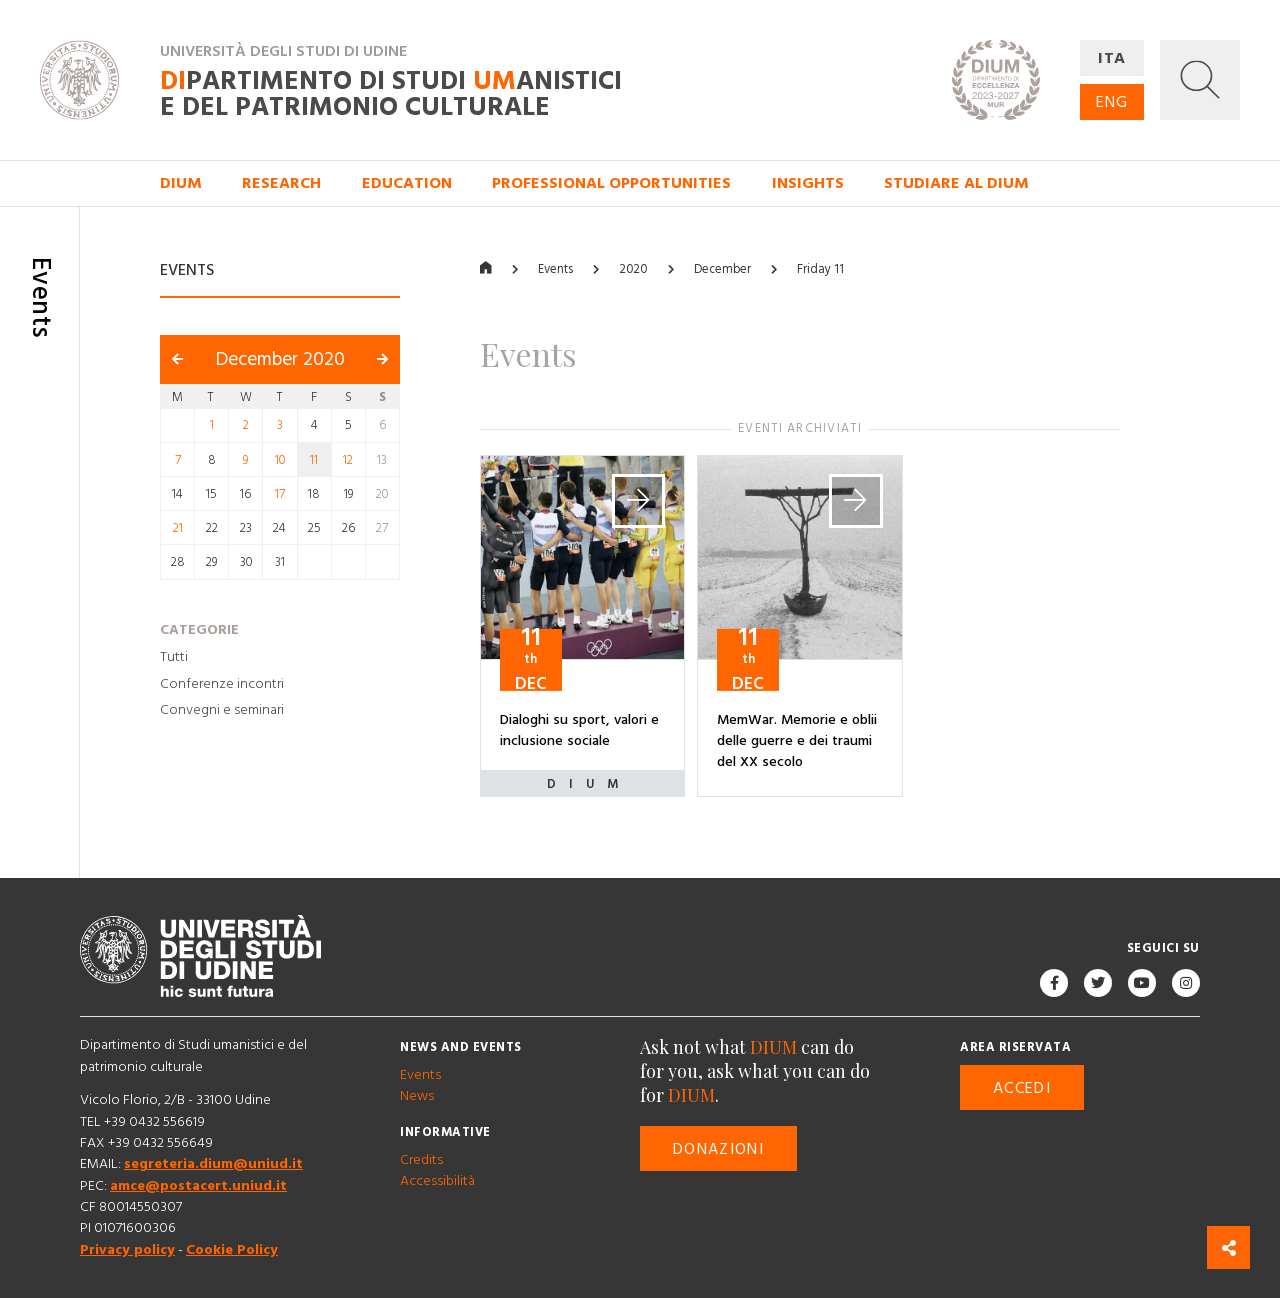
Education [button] (407, 183)
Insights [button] (808, 183)
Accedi (1022, 1088)
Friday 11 (820, 269)
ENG (1112, 102)
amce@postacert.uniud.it (198, 1186)
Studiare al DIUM (956, 183)
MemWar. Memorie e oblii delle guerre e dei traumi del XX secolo (797, 741)
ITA (1112, 58)
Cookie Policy (232, 1250)
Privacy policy (127, 1250)
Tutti (174, 657)
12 (348, 460)
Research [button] (281, 183)
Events (555, 269)
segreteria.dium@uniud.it (213, 1165)
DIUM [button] (181, 183)
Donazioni (718, 1149)
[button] (1200, 80)
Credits (421, 1160)
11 (314, 460)
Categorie (199, 630)
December (722, 269)
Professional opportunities (611, 183)
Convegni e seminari (222, 711)
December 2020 (280, 360)
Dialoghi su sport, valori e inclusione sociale (579, 730)
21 (178, 528)
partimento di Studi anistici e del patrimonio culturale (391, 94)
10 (280, 460)
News (417, 1097)
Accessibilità (437, 1182)
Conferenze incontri (222, 684)
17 (280, 494)
